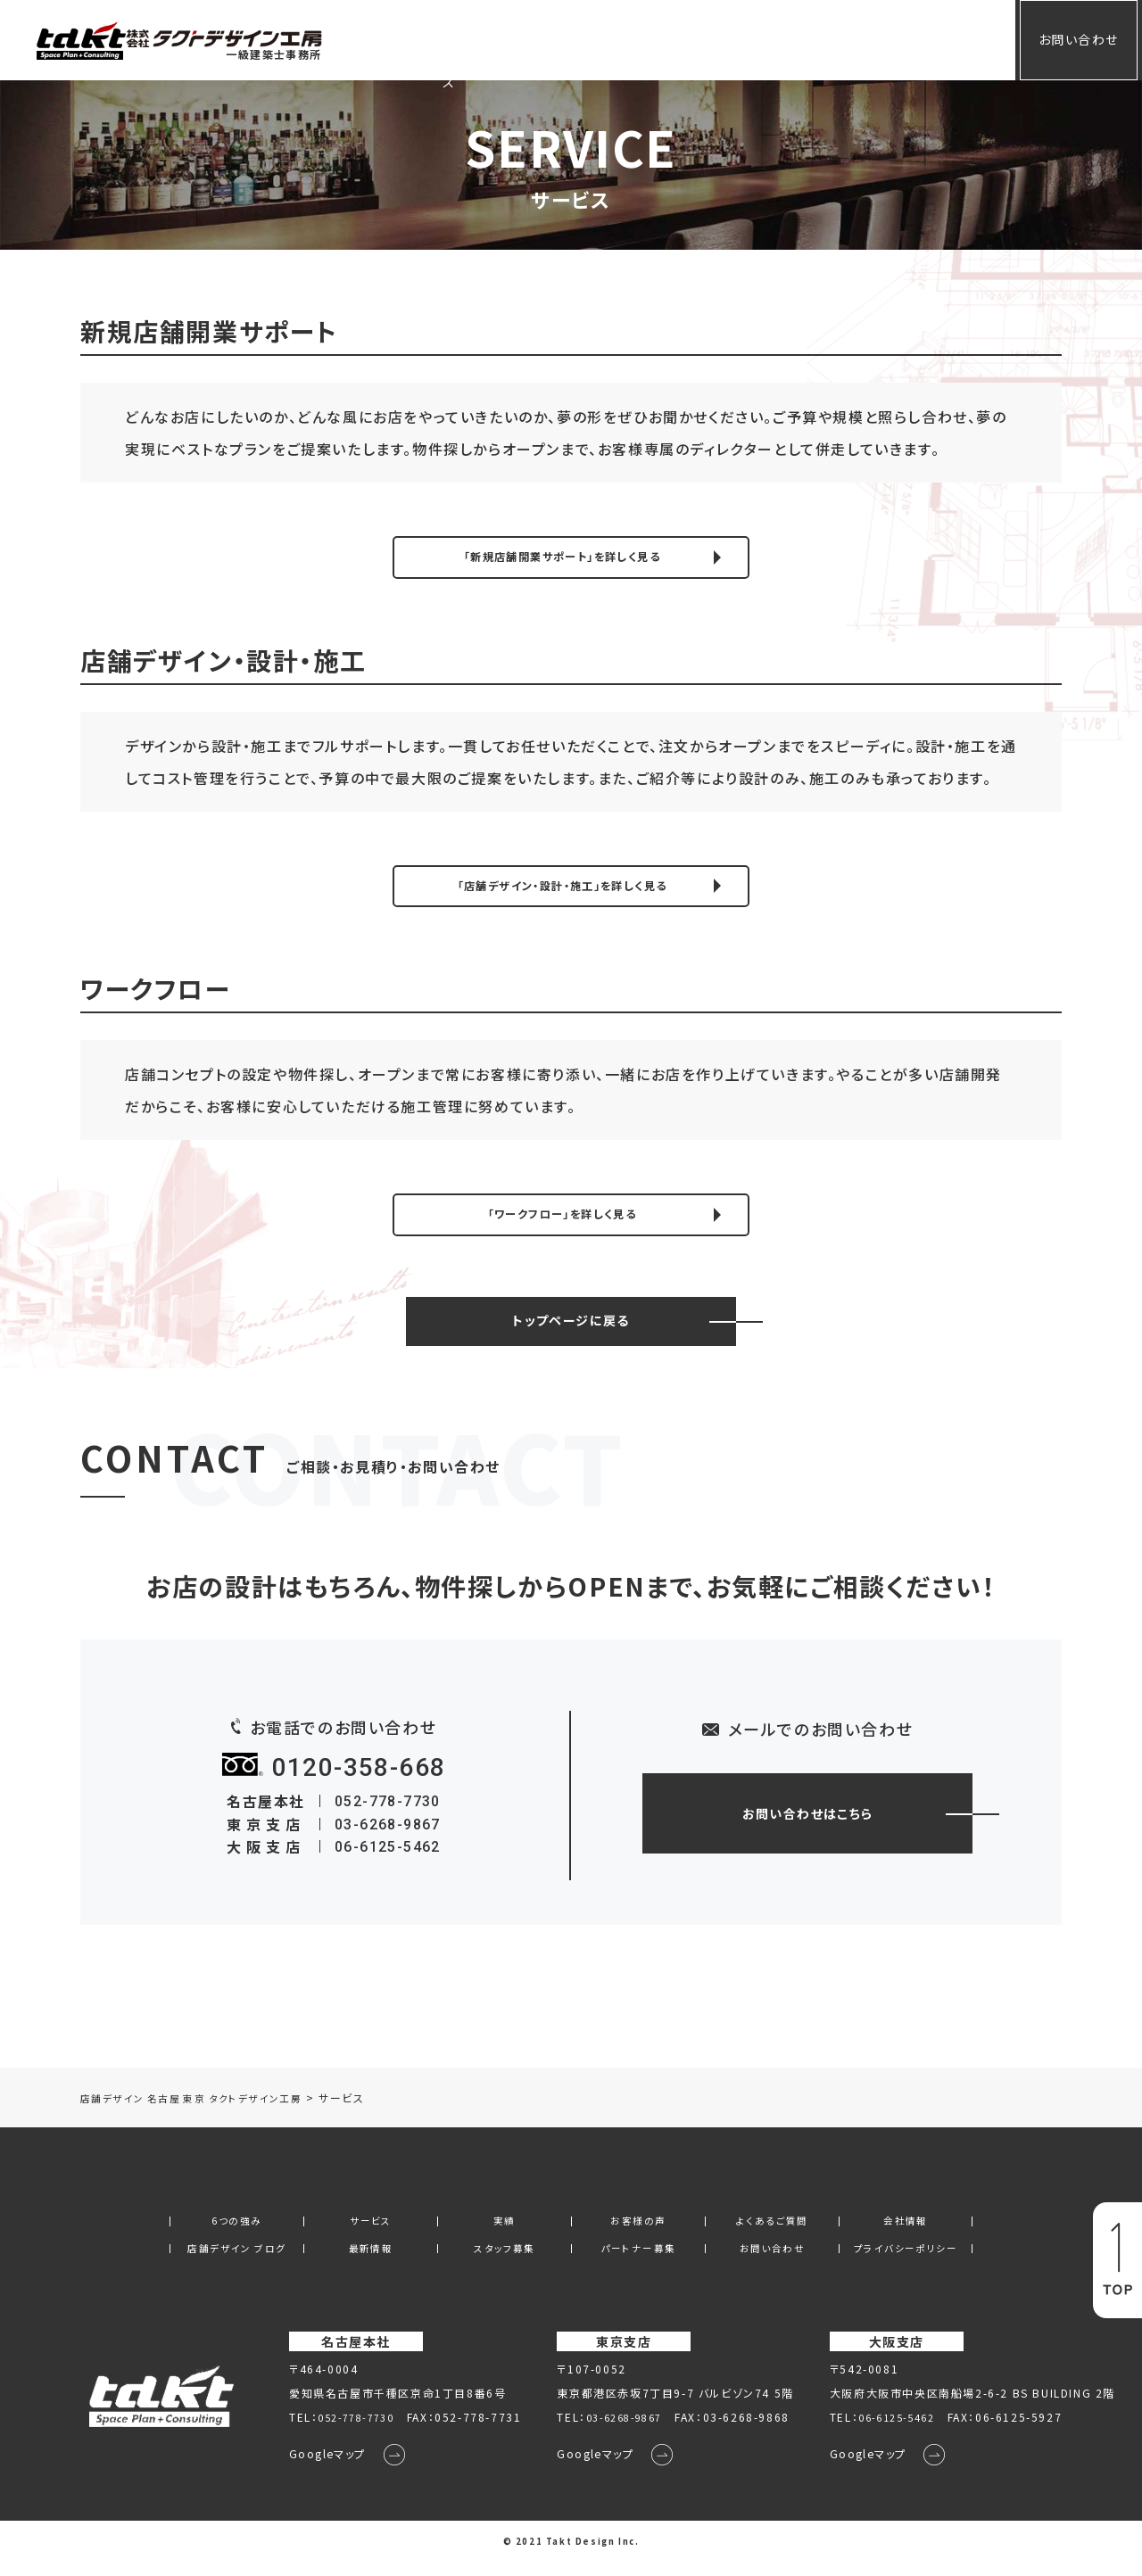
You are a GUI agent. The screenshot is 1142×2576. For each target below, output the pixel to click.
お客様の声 (639, 39)
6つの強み (236, 2232)
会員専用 (928, 39)
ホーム (423, 39)
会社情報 (845, 39)
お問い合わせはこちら (807, 1824)
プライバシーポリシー (905, 2261)
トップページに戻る (570, 1331)
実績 (563, 39)
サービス (495, 39)
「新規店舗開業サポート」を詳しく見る (562, 558)
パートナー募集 (638, 2261)
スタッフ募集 (505, 2261)
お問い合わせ (1064, 39)
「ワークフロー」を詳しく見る (562, 1223)
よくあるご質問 (745, 39)
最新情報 (370, 2261)
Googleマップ (315, 2469)
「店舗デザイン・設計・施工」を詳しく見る (561, 891)
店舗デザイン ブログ (236, 2261)
